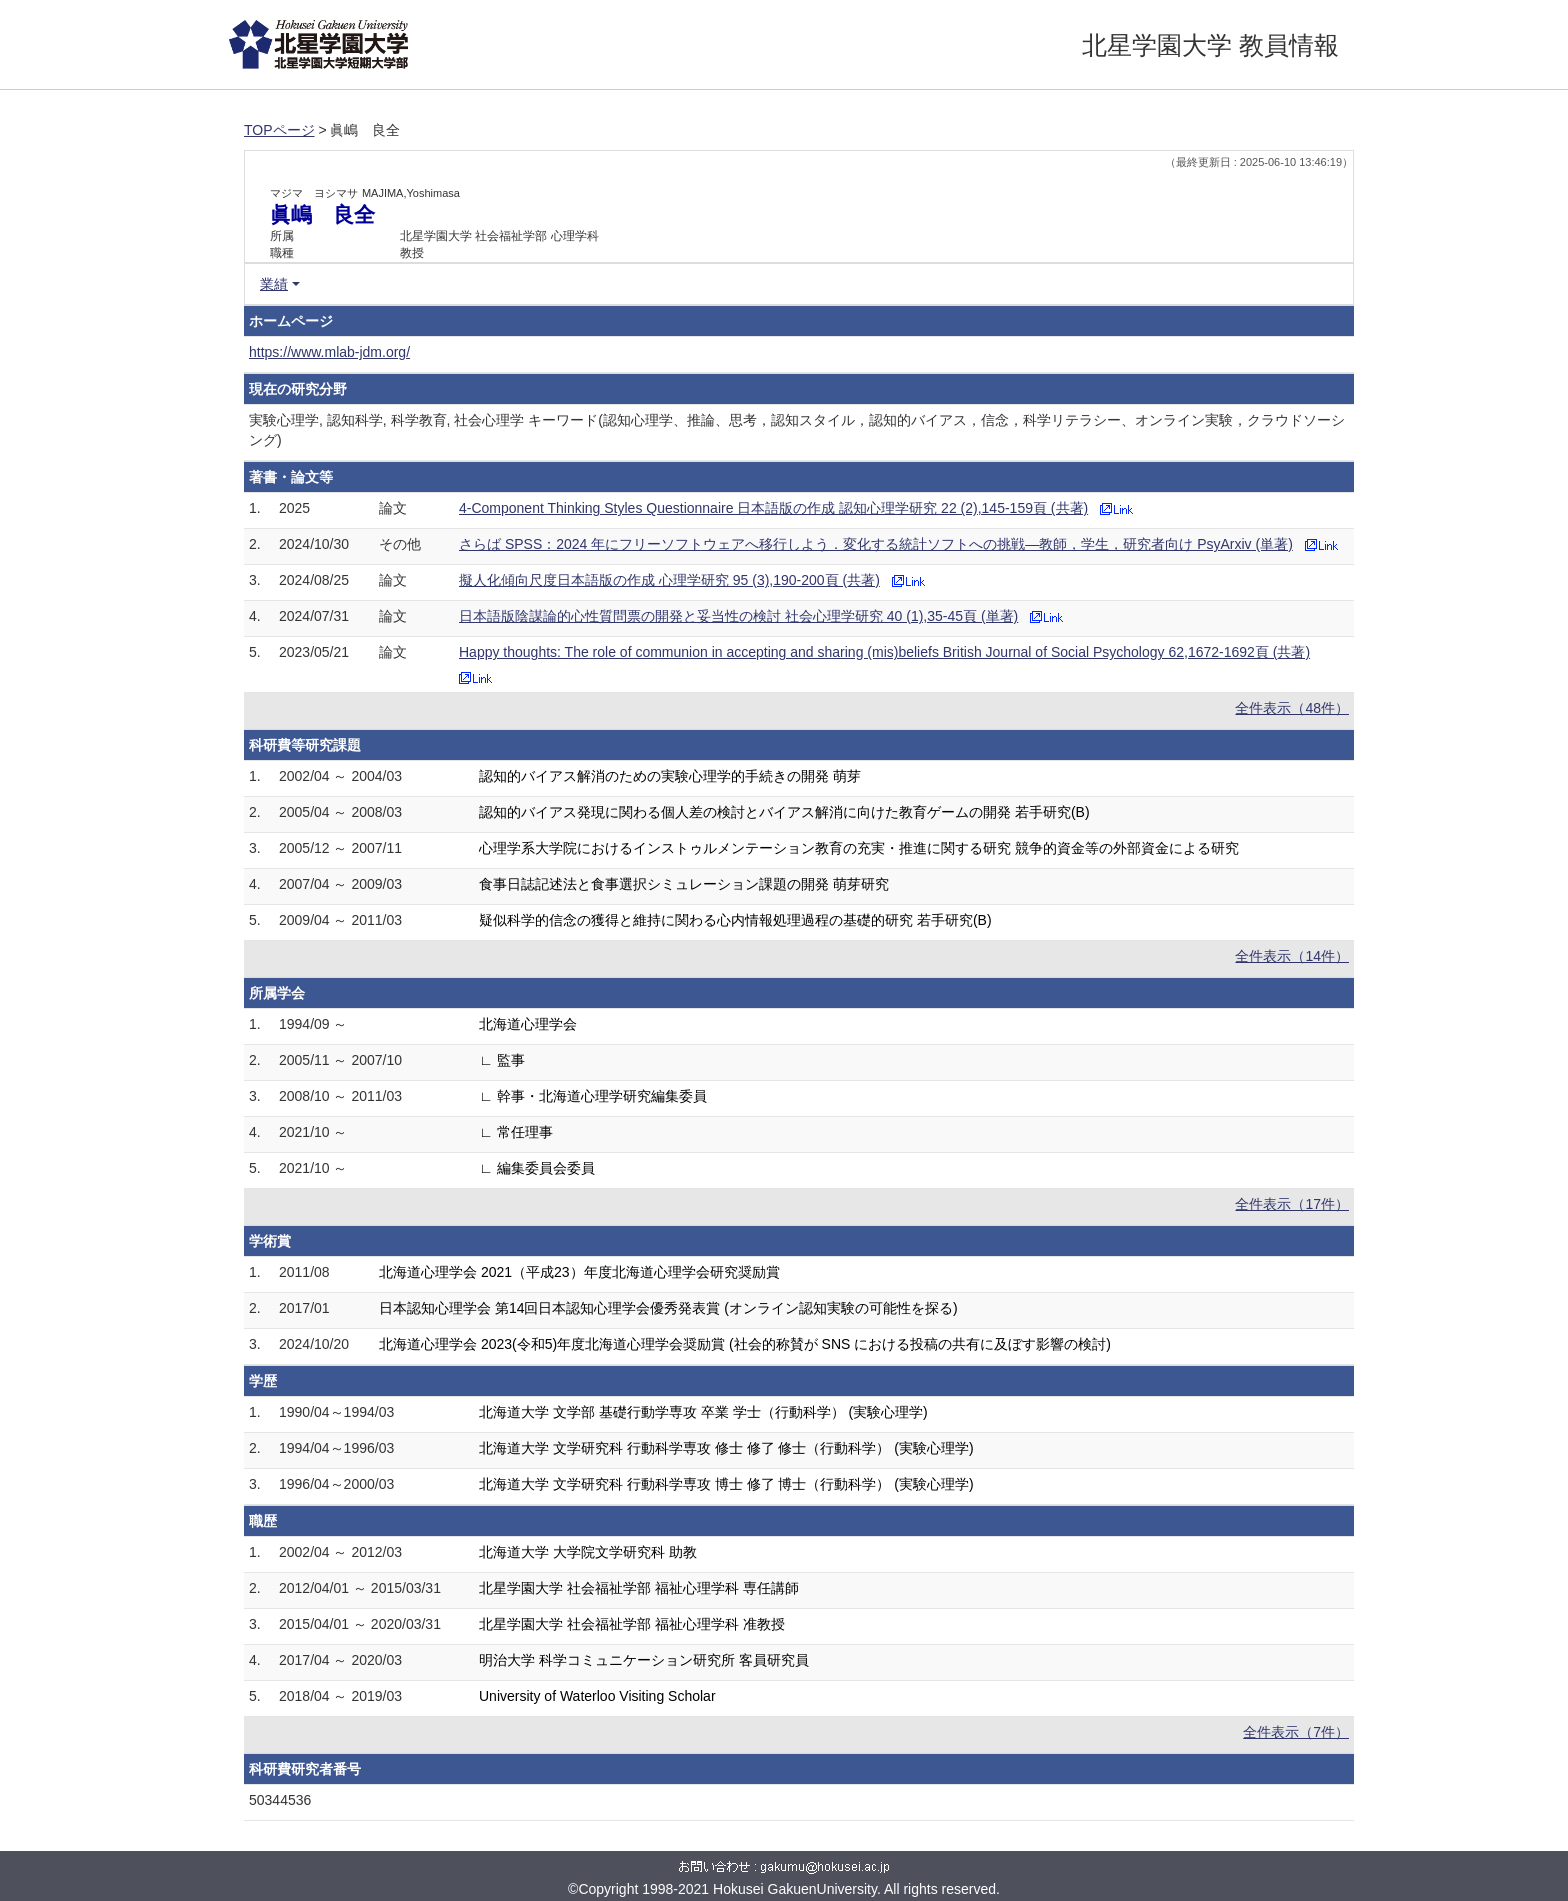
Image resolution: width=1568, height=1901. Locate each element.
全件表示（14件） (1292, 956)
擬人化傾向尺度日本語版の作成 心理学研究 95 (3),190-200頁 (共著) (669, 580)
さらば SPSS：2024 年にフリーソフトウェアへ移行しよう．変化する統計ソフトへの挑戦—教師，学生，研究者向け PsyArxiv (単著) (876, 544)
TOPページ (279, 130)
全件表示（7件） (1296, 1732)
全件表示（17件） (1292, 1204)
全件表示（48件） (1292, 708)
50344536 (280, 1800)
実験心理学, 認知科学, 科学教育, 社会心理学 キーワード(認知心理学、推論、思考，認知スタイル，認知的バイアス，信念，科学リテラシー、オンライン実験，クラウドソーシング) (797, 430)
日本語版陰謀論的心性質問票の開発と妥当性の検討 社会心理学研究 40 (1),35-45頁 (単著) (738, 616)
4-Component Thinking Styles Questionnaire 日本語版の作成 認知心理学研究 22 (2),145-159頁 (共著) (773, 508)
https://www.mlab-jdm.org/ (329, 352)
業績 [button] (274, 284)
